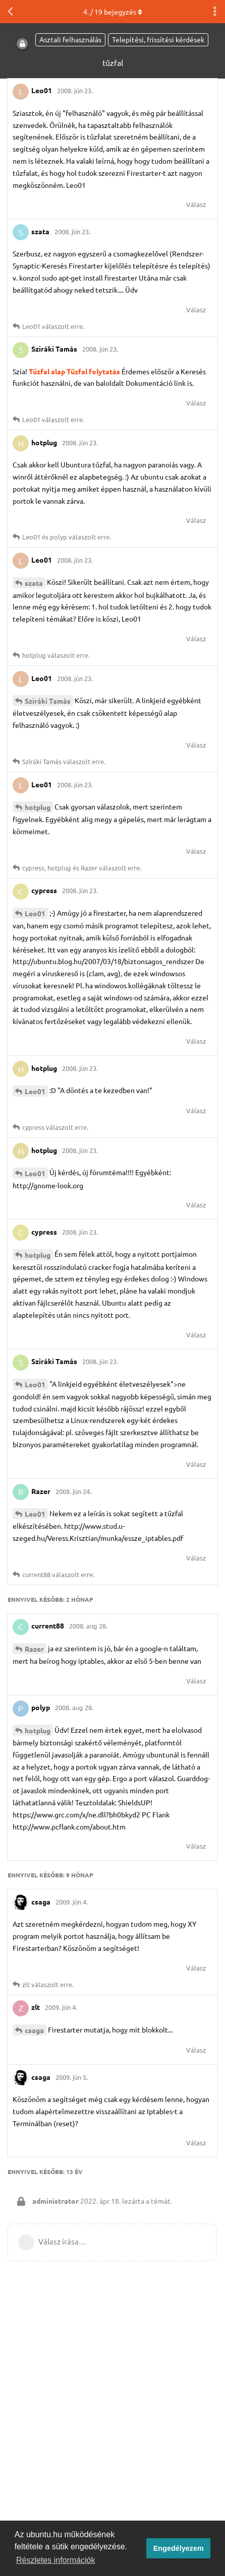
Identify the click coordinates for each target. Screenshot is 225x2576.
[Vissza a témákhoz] (10, 11)
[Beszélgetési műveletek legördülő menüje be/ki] (215, 11)
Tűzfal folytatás (93, 371)
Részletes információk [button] (55, 2560)
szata (34, 582)
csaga (34, 2030)
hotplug (37, 806)
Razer (34, 1648)
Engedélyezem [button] (178, 2548)
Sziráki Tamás (48, 700)
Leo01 (35, 913)
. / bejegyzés (112, 11)
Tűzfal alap (47, 371)
